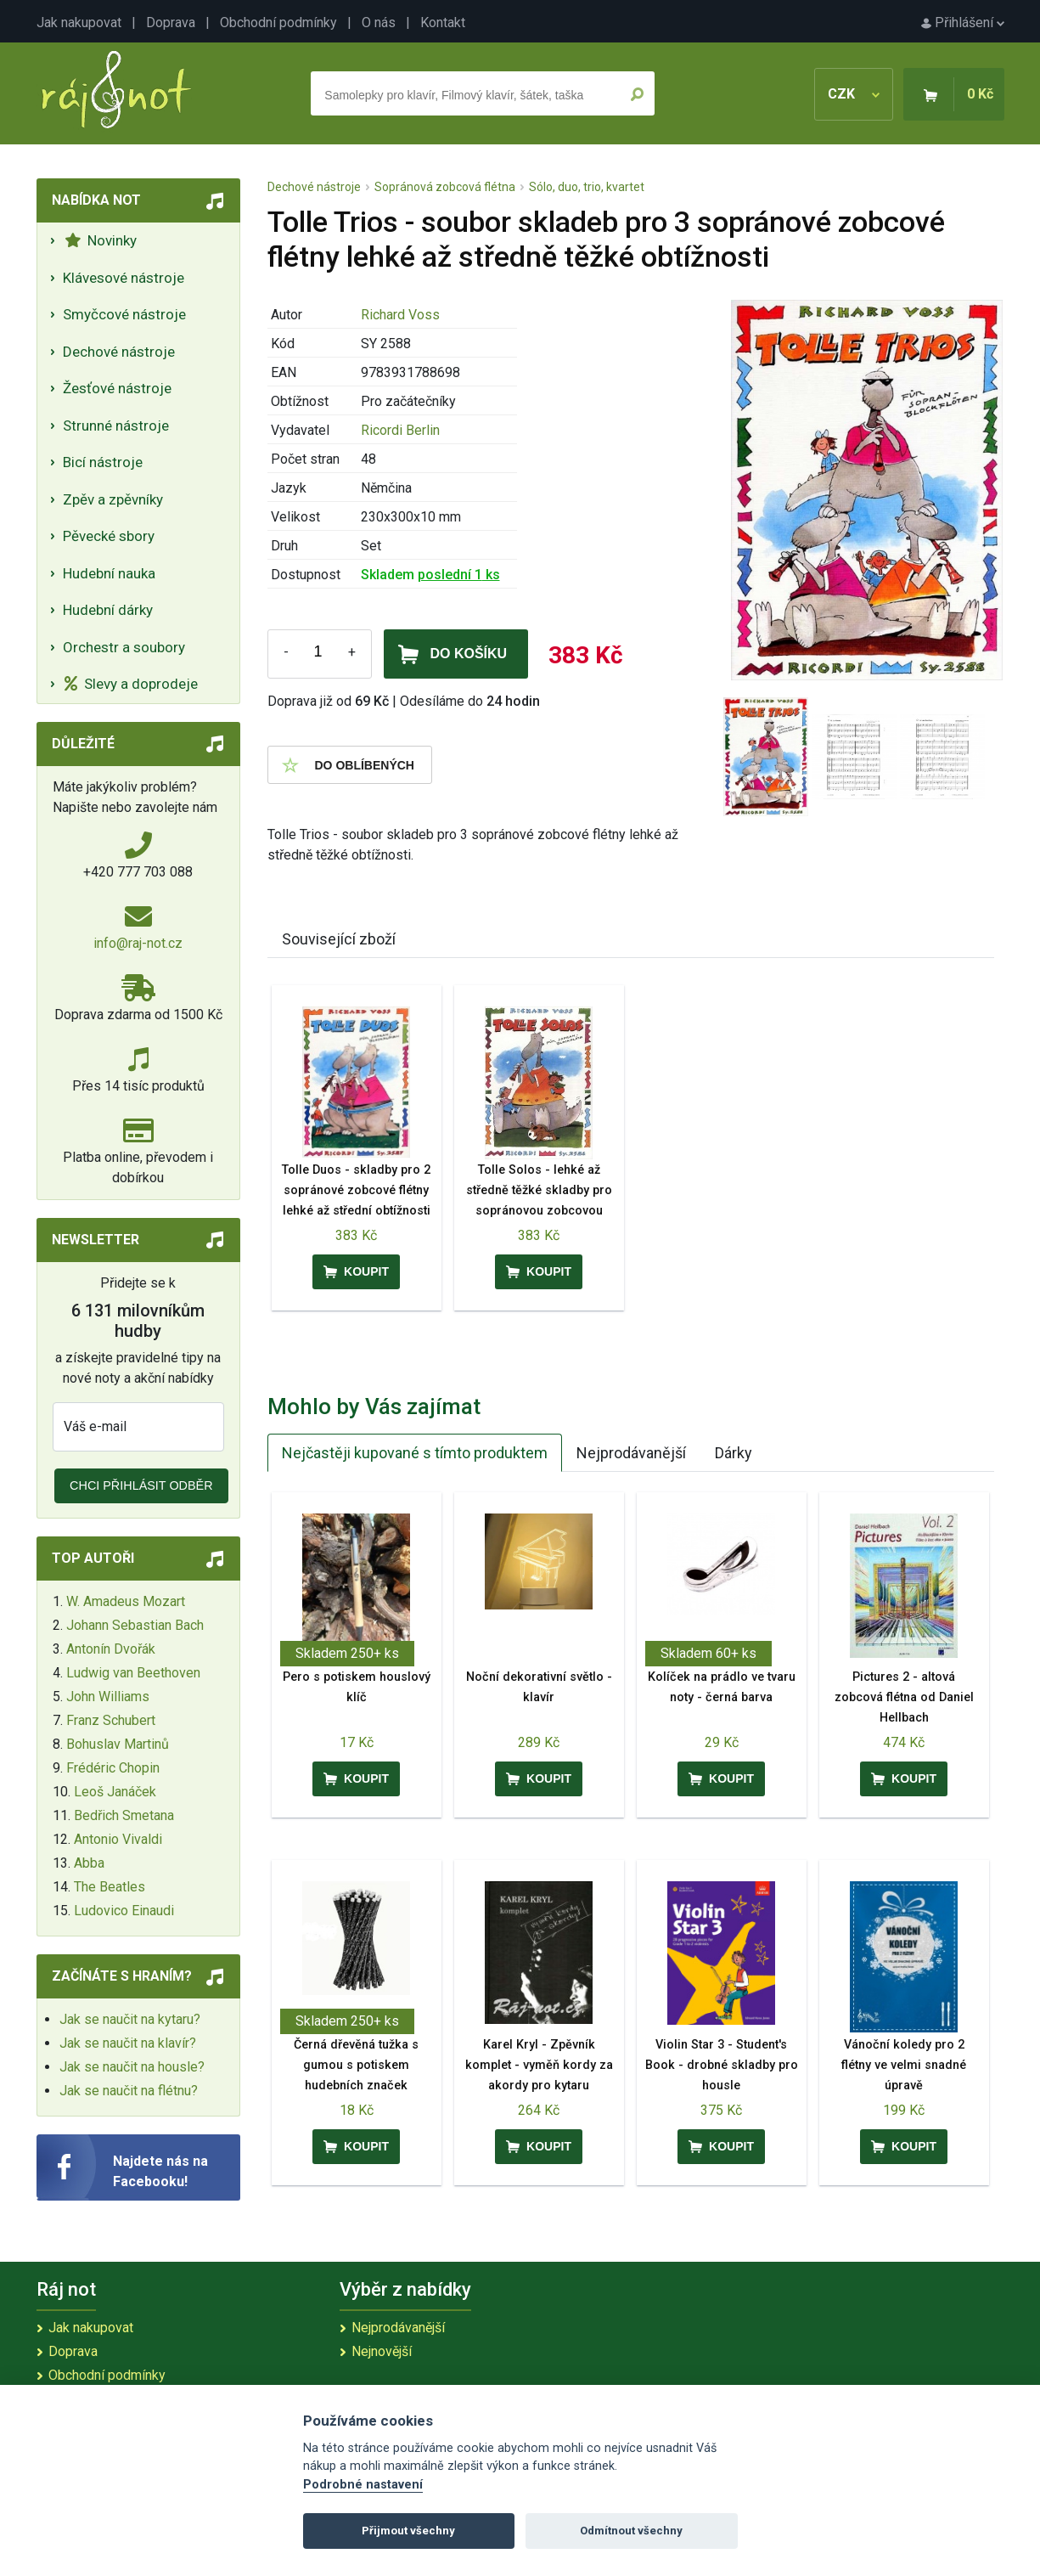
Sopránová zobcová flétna (444, 187)
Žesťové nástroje (117, 388)
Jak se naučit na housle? (132, 2067)
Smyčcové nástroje (124, 314)
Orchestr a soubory (124, 647)
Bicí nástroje (103, 462)
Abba (89, 1863)
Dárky (733, 1453)
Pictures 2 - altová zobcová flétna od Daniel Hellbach (904, 1697)
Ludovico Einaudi (124, 1910)
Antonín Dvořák (110, 1649)
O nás (379, 22)
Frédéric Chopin (113, 1768)
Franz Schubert (110, 1720)
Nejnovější (381, 2351)
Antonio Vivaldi (118, 1839)
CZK (854, 94)
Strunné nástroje (116, 425)
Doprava (170, 22)
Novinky (101, 240)
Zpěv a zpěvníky (113, 499)
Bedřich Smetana (124, 1815)
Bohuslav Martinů (117, 1744)
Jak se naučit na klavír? (127, 2043)
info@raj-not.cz (138, 943)
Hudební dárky (108, 609)
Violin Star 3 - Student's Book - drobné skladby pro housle (721, 2065)
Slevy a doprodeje (131, 683)
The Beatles (109, 1887)
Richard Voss (400, 315)
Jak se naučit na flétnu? (128, 2091)
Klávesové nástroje (123, 277)
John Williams (107, 1696)
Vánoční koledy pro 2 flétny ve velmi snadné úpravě (903, 2065)
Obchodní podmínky (278, 22)
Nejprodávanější (631, 1453)
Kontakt (442, 22)
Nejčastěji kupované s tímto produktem (415, 1453)
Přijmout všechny (408, 2530)
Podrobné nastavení (363, 2484)
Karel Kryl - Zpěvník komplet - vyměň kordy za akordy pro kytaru (539, 2065)
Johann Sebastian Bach (135, 1625)
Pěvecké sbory (109, 535)
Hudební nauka (109, 573)
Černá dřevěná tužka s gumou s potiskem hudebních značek (356, 2065)
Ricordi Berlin (400, 430)
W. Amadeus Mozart (125, 1601)
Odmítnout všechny (631, 2530)
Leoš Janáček (115, 1792)
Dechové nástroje (119, 351)
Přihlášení (962, 22)
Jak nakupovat (79, 22)
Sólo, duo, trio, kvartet (586, 187)
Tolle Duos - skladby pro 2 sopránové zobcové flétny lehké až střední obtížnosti (356, 1190)
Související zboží (339, 939)
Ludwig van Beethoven (133, 1673)
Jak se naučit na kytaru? (129, 2019)
